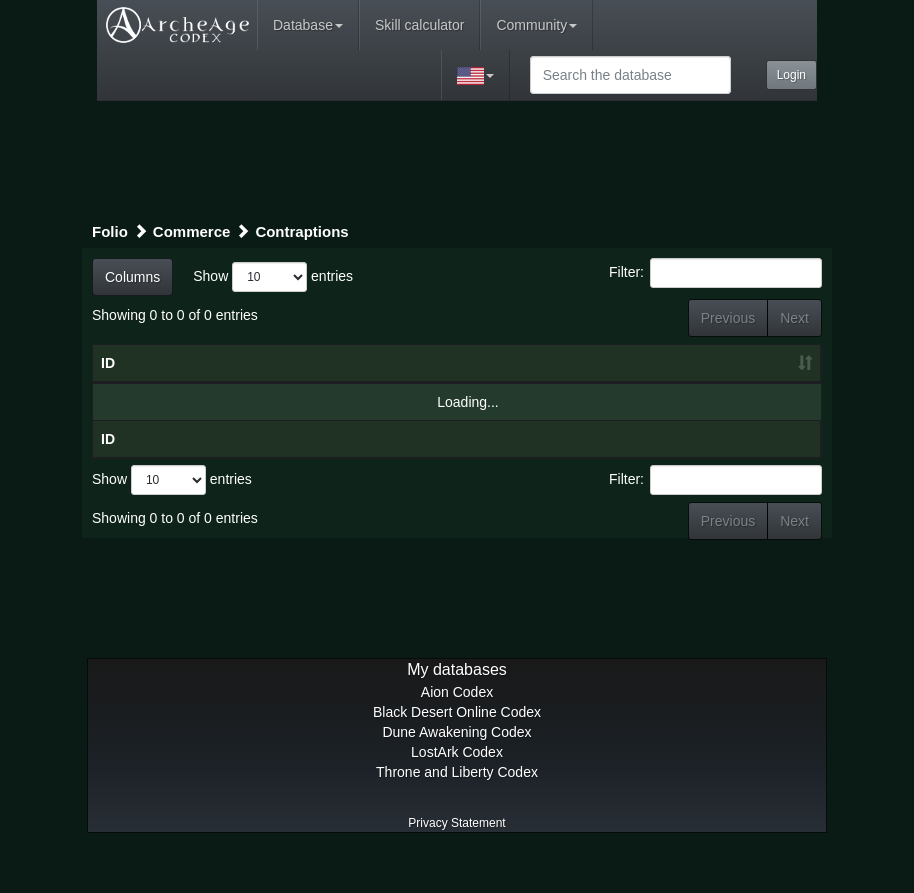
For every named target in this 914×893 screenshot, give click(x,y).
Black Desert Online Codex (457, 752)
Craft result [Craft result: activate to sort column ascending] (705, 383)
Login (791, 75)
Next (794, 318)
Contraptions (301, 231)
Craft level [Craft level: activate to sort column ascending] (559, 373)
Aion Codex (457, 732)
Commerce (192, 231)
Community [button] (536, 25)
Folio (110, 231)
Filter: (715, 273)
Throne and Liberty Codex (457, 812)
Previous (728, 318)
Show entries (273, 277)
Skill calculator (419, 25)
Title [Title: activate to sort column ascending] (239, 383)
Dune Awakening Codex (456, 772)
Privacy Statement (456, 863)
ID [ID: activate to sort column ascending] (108, 383)
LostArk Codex (457, 792)
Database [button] (308, 25)
